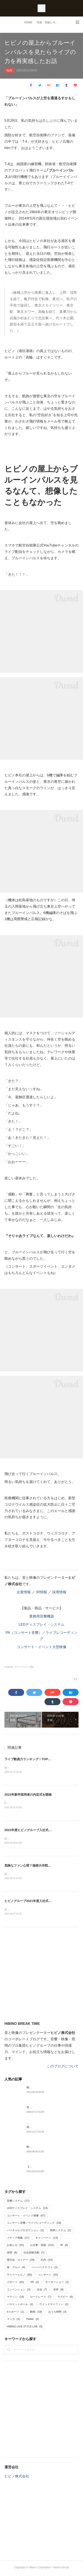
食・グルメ (16, 2268)
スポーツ (15, 2283)
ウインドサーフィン (53, 2305)
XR (34, 2283)
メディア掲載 (18, 2239)
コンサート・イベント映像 (26, 2217)
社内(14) (8, 1667)
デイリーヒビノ (19, 2276)
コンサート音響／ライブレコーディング (34, 2224)
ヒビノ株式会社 (16, 2478)
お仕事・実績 (42, 2246)
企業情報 (24, 1592)
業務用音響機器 (41, 1616)
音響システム (18, 2202)
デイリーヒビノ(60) (24, 1667)
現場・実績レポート (49, 22)
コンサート (48, 2276)
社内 (9, 70)
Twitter (32, 2320)
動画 (36, 2313)
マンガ (13, 2320)
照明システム (60, 2231)
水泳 (42, 2291)
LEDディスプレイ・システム (41, 1624)
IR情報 (41, 1592)
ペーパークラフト (44, 2268)
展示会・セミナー (21, 2261)
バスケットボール (20, 2305)
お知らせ (15, 2246)
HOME (28, 22)
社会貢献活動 (33, 2254)
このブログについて (63, 2068)
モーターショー (57, 2283)
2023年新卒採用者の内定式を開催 (28, 1795)
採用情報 (59, 1592)
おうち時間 (57, 2313)
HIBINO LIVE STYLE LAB (24, 2328)
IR (64, 2246)
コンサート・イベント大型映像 (41, 1647)
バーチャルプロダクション (25, 2231)
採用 (12, 2254)
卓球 (58, 2291)
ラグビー (65, 2298)
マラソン (15, 2298)
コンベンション (19, 2291)
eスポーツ (15, 2313)
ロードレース (40, 2298)
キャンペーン (46, 2239)
